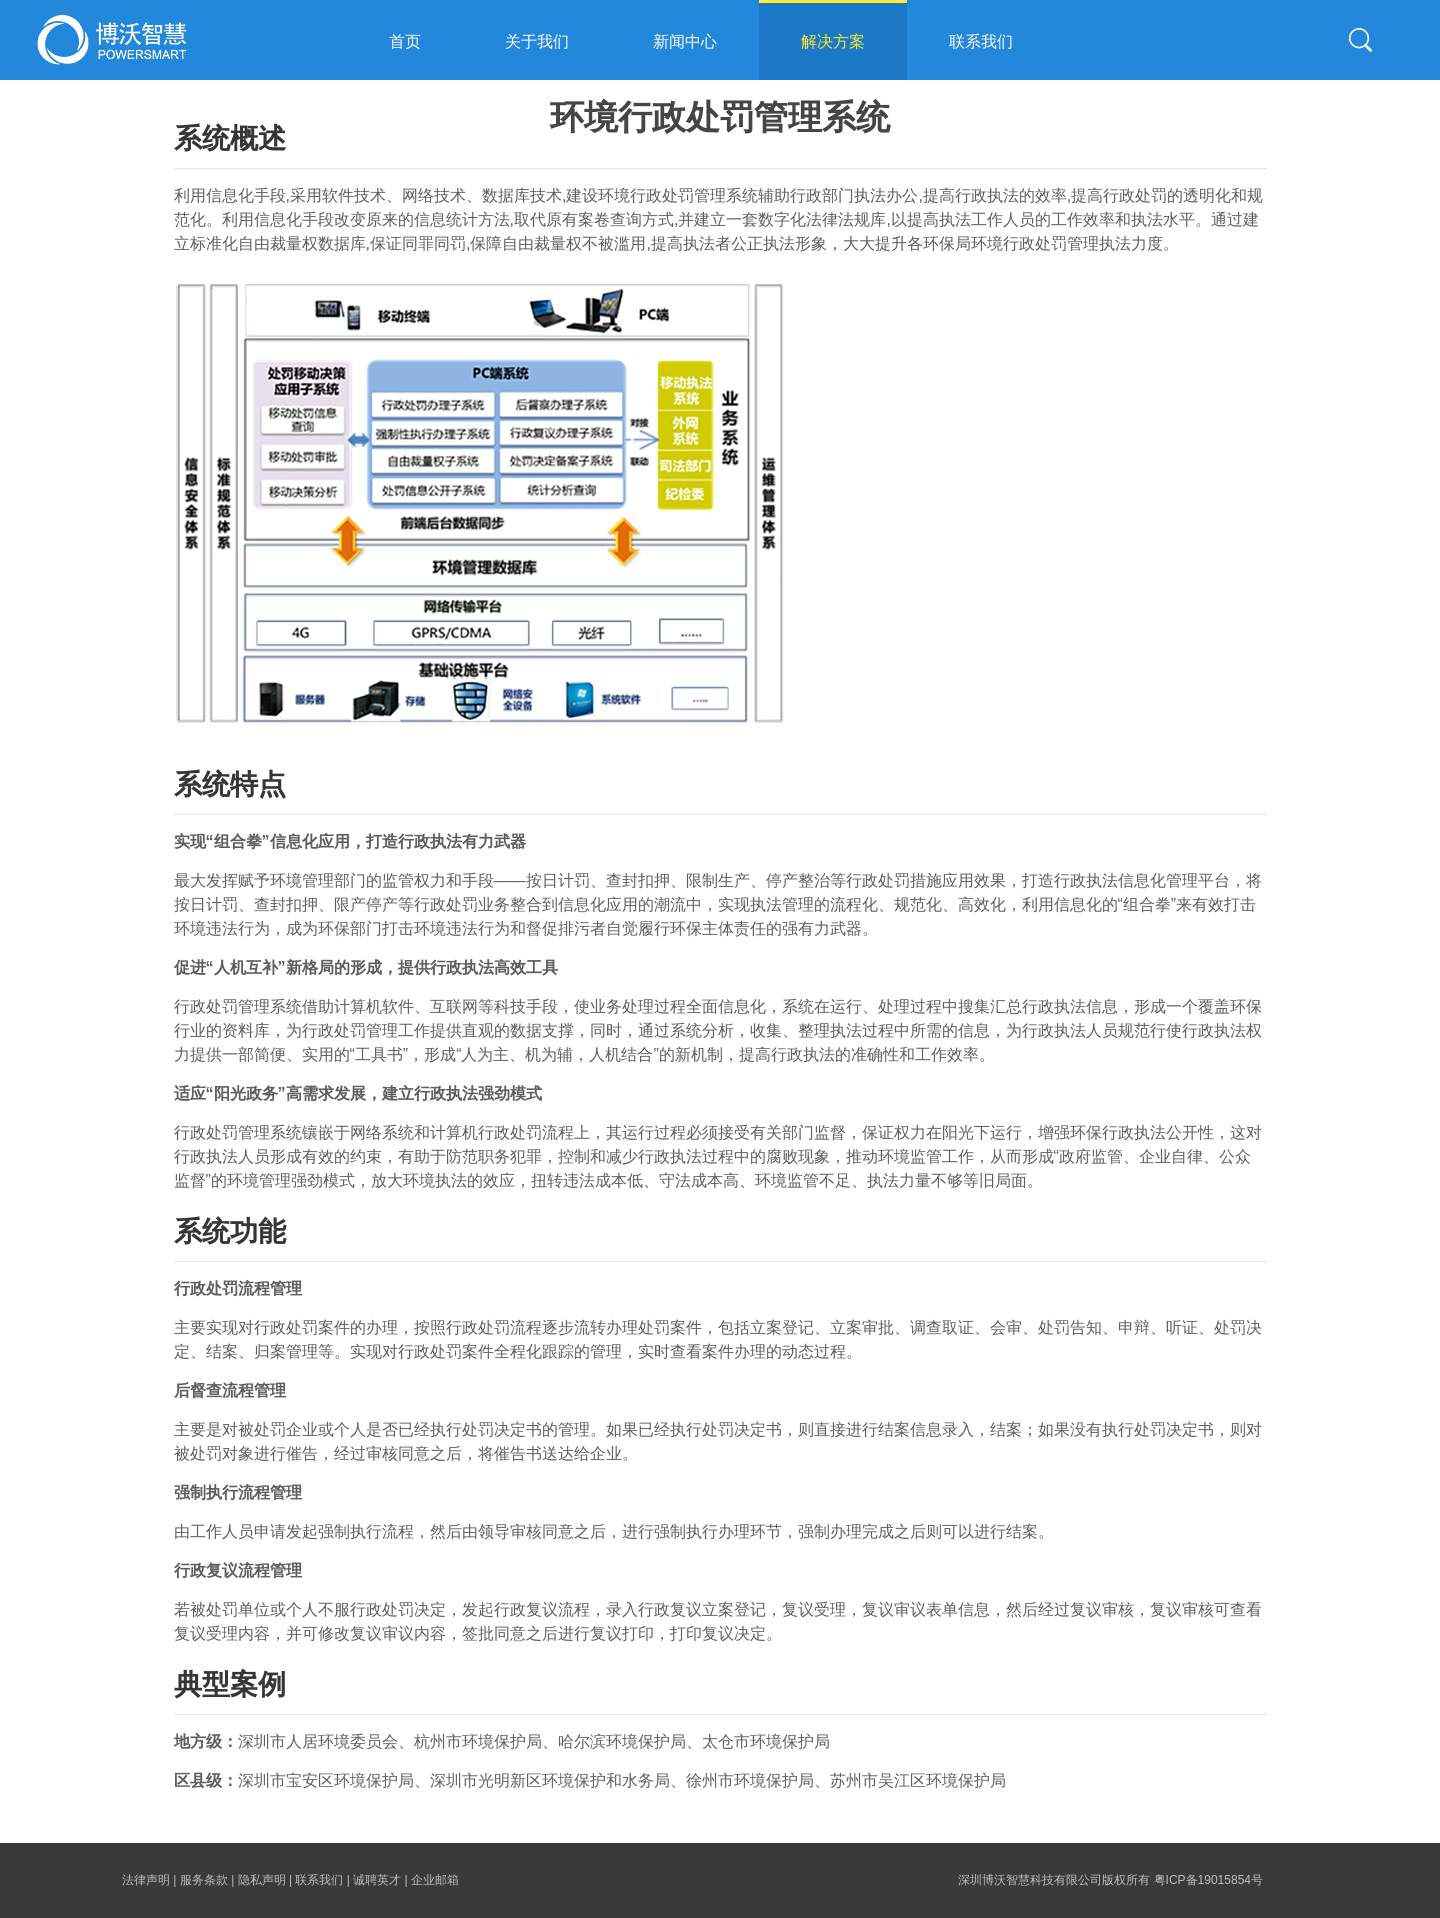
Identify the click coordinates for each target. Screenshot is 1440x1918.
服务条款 (204, 1880)
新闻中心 (685, 41)
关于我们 (537, 41)
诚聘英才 (377, 1880)
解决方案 (833, 41)
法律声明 (146, 1880)
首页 (405, 41)
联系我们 (981, 41)
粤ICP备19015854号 (1208, 1880)
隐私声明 (262, 1880)
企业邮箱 (435, 1880)
